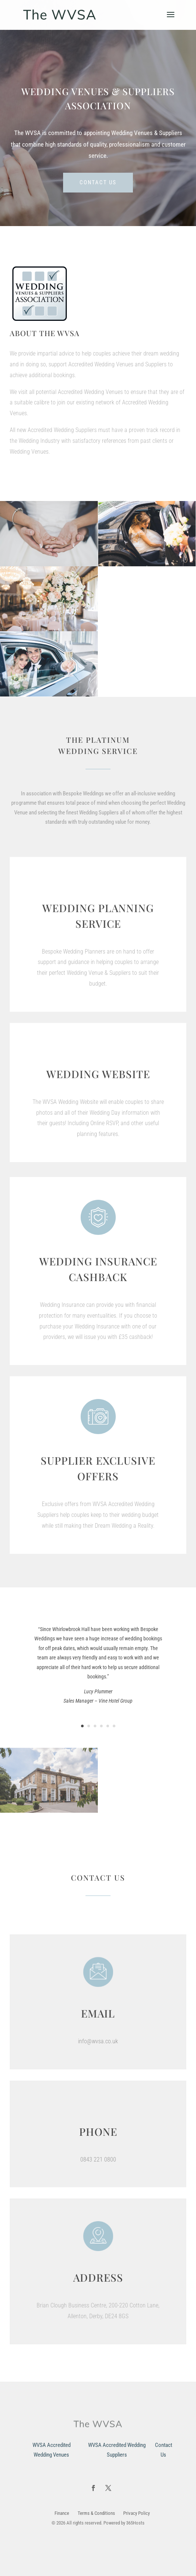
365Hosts (135, 2523)
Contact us (98, 182)
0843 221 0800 (98, 2159)
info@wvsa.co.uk (98, 2041)
